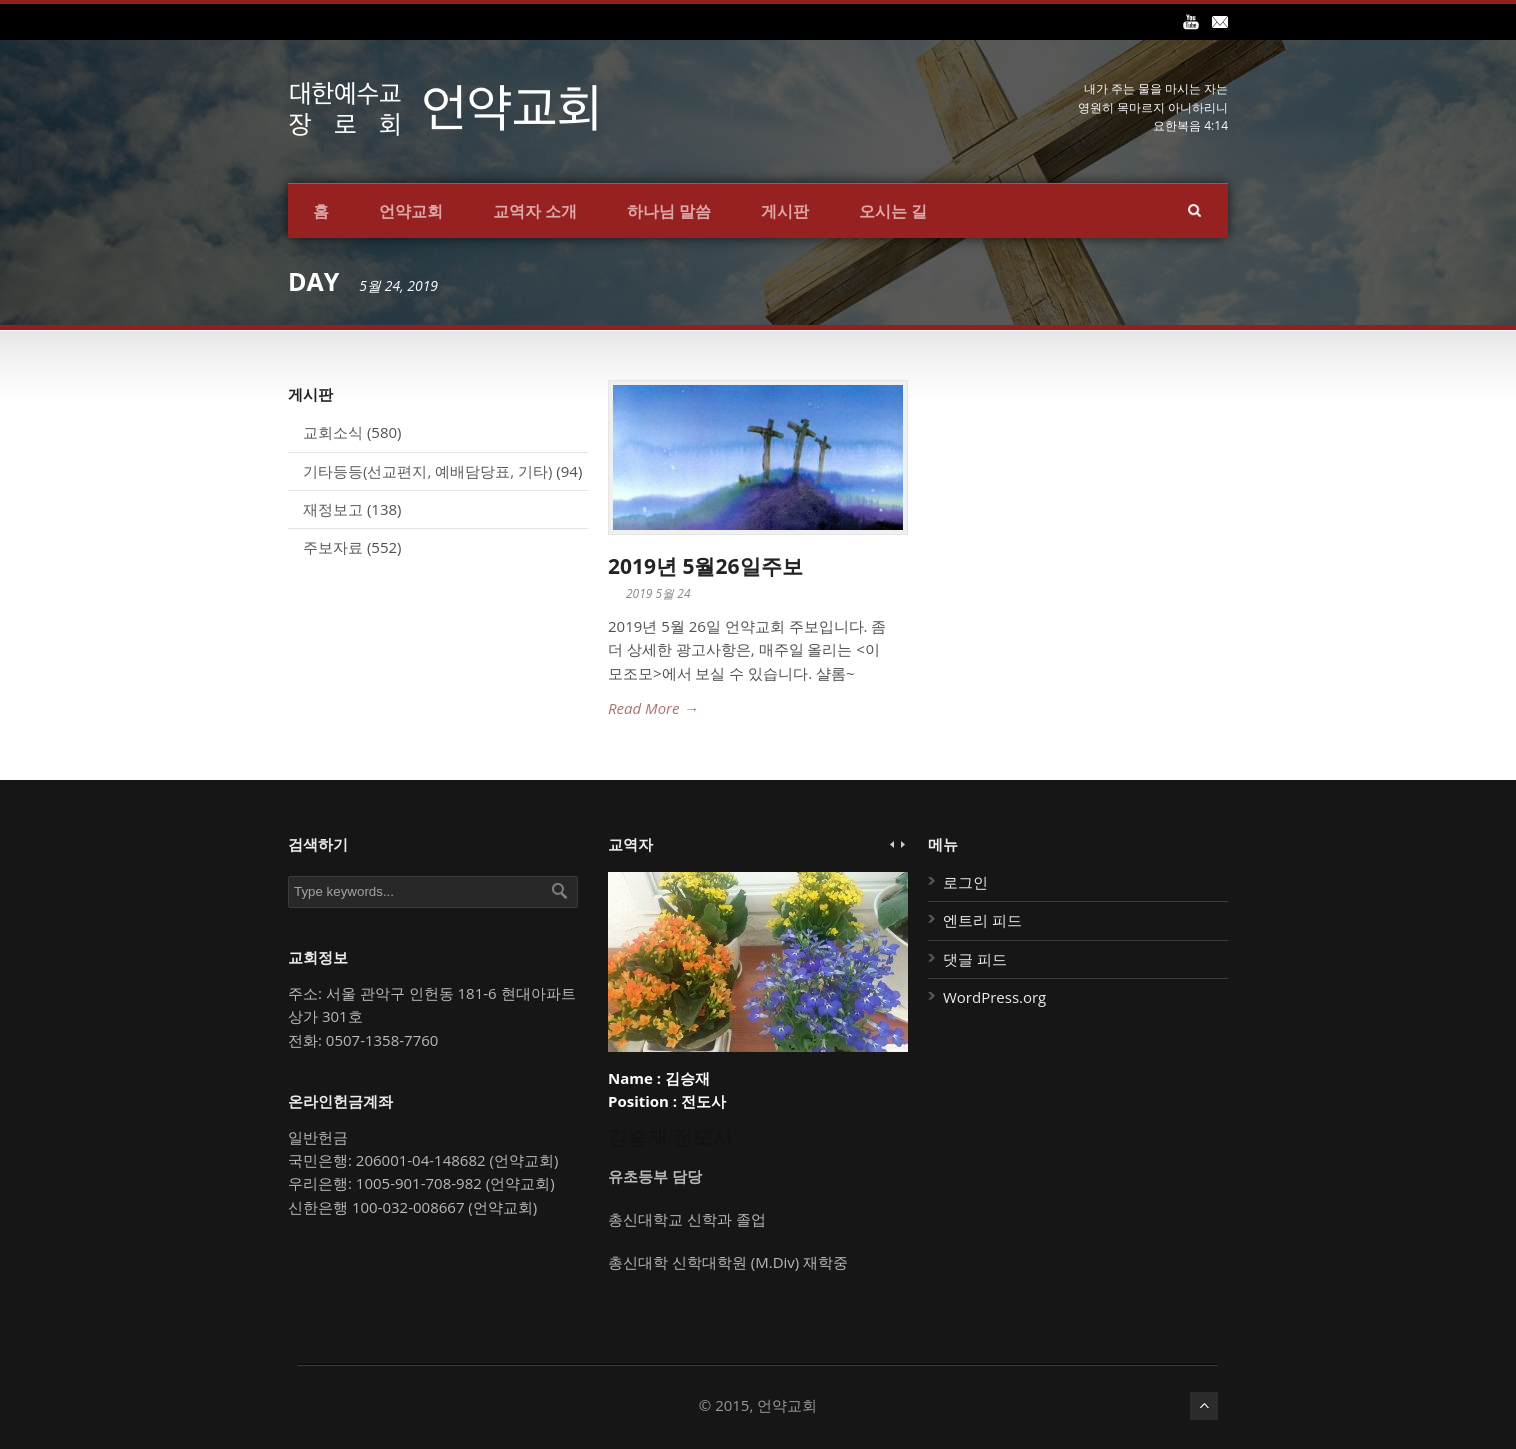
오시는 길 (893, 211)
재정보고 (333, 509)
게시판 (785, 211)
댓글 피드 (975, 959)
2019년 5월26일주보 (705, 566)
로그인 (965, 882)
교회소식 (333, 432)
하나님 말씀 (669, 211)
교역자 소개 (535, 211)
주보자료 (333, 547)
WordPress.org (994, 997)
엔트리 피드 (982, 920)
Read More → (653, 708)
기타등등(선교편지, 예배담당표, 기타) (427, 471)
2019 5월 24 (658, 593)
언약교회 (411, 211)
